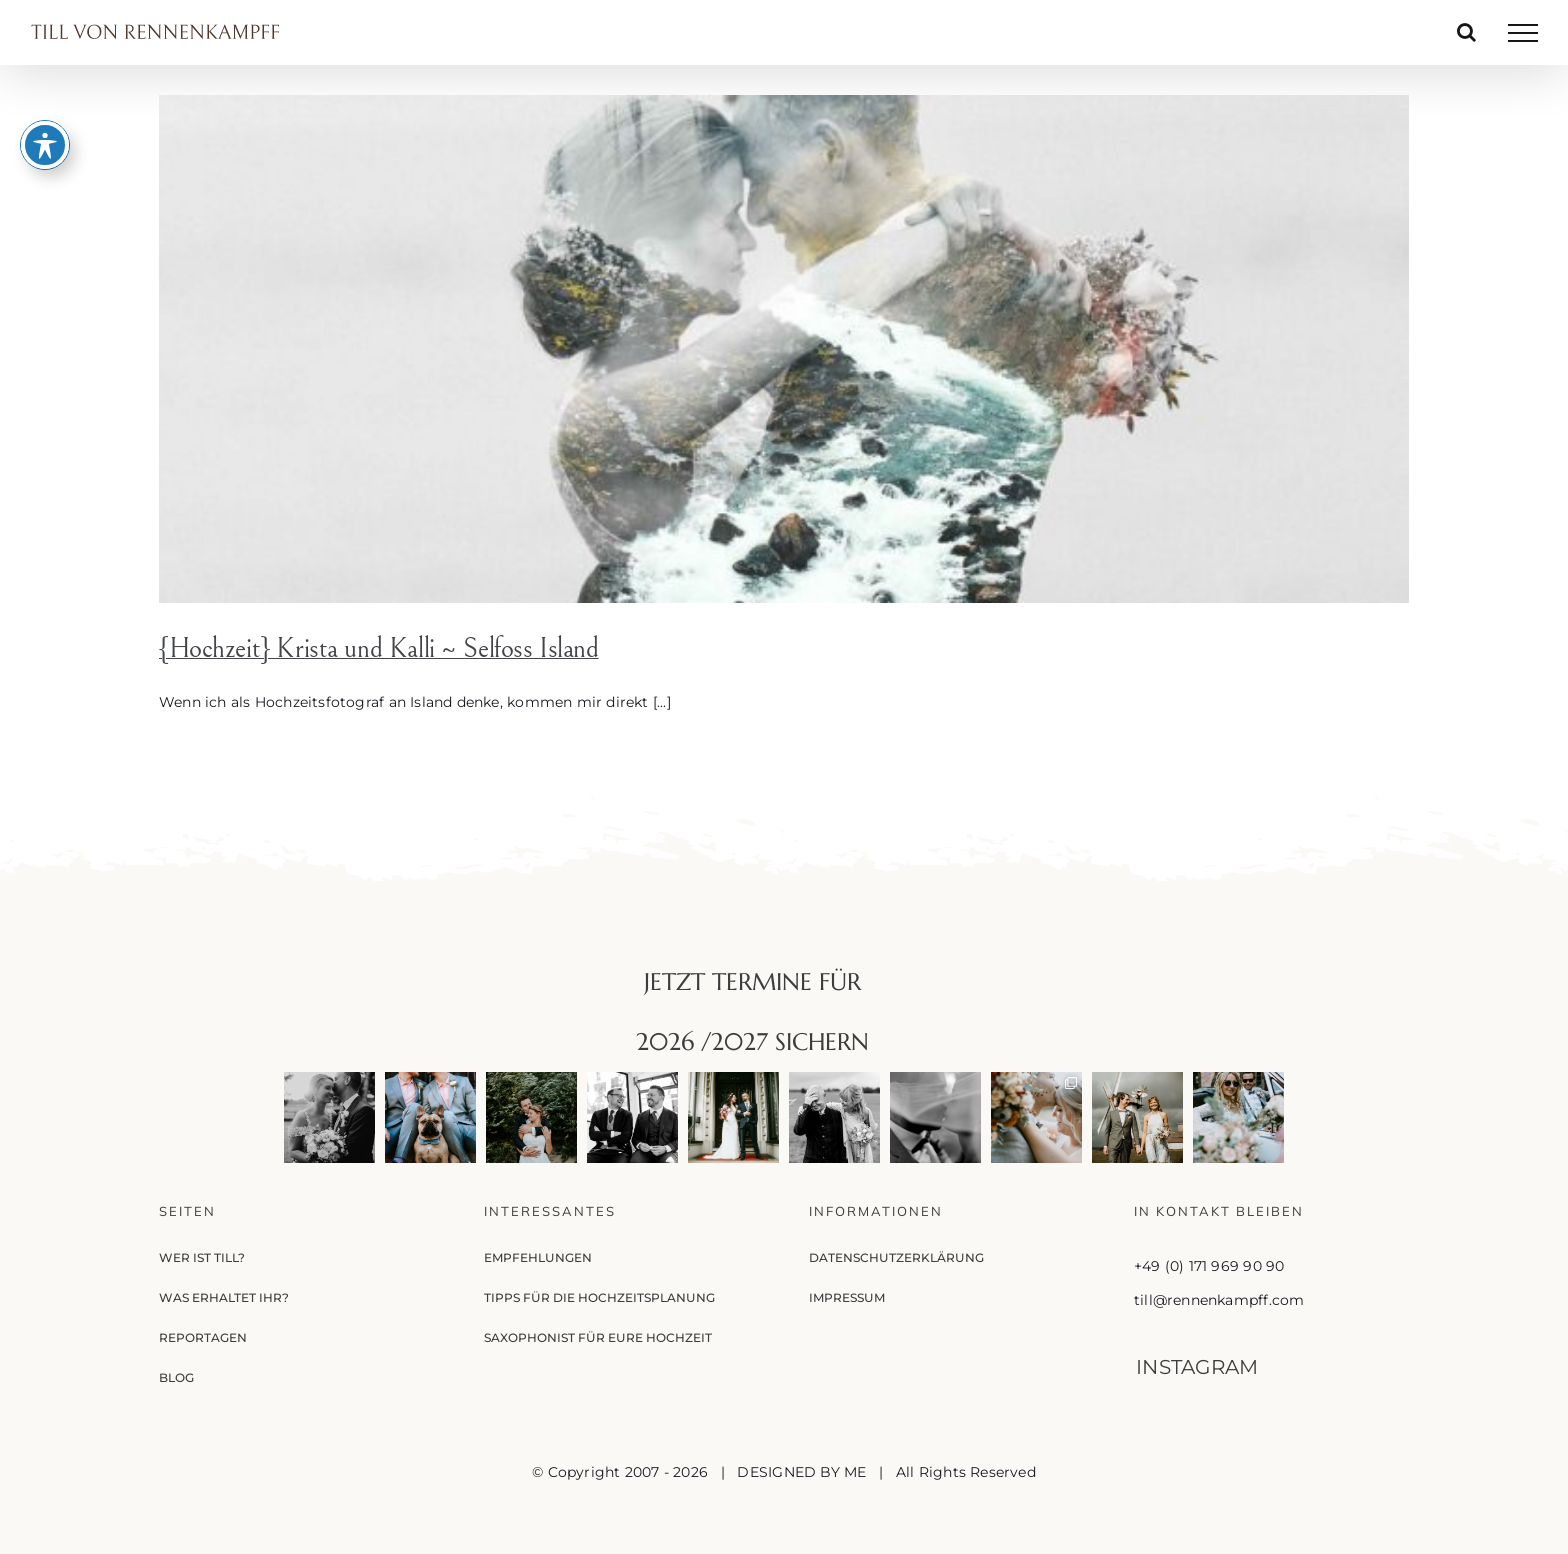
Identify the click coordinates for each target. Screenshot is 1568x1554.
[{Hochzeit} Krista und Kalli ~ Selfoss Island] (784, 349)
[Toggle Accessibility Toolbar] (45, 131)
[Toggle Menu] (1523, 33)
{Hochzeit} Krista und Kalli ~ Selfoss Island (379, 649)
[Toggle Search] (1466, 32)
